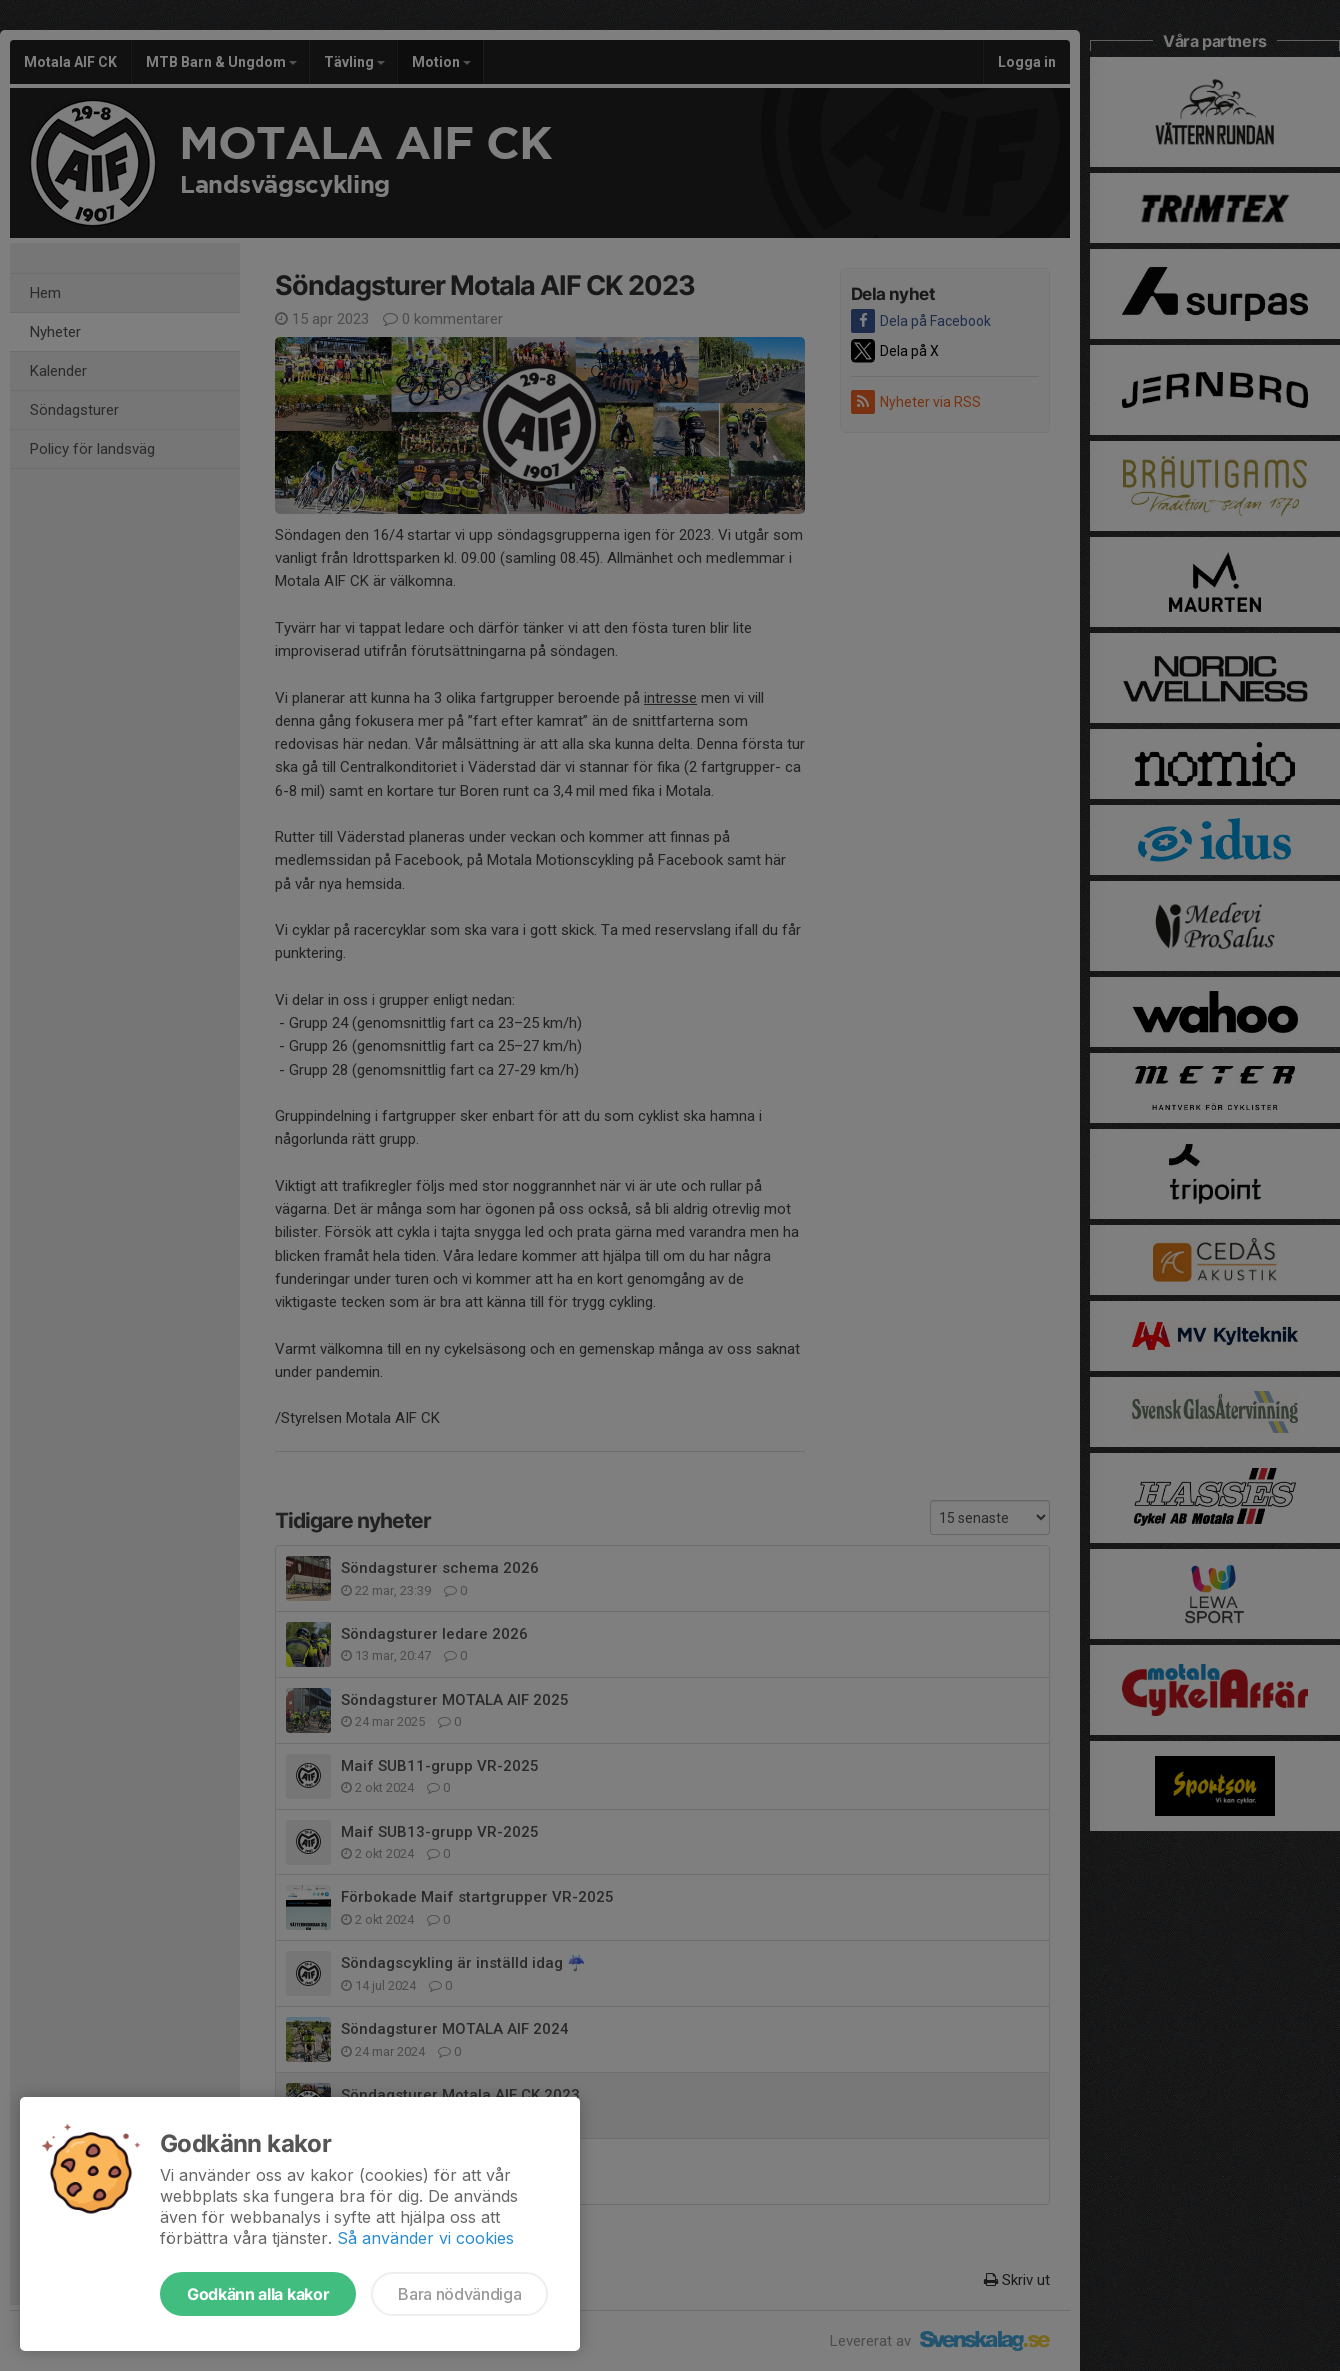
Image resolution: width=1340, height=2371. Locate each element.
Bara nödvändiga (459, 2294)
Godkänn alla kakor (258, 2294)
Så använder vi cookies (425, 2238)
